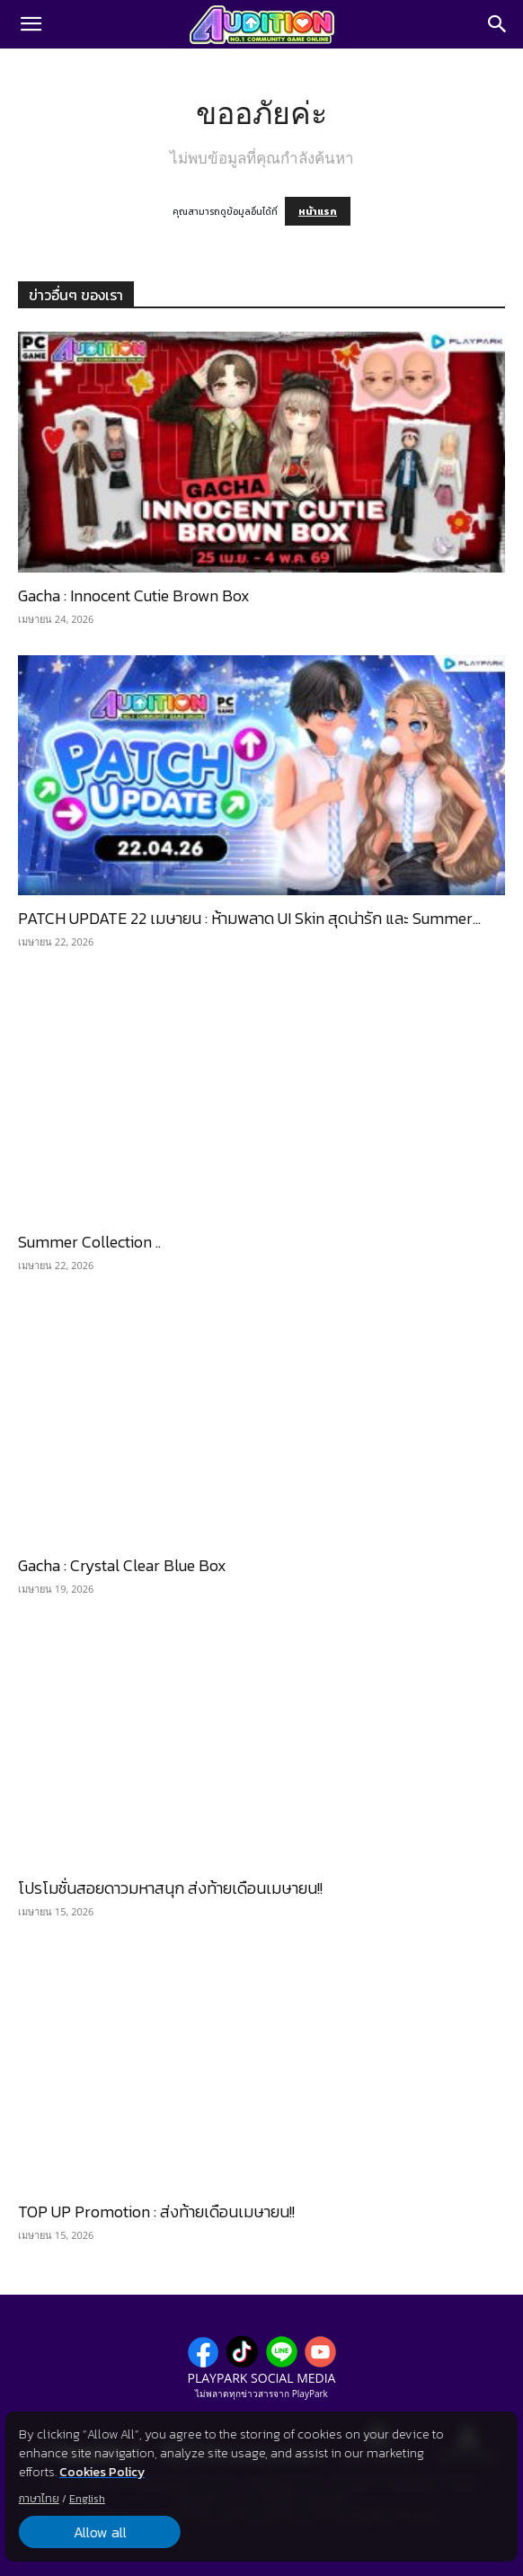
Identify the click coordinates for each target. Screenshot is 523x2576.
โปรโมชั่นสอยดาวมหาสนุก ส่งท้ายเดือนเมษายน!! (170, 1888)
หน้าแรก (317, 211)
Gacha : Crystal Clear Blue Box (122, 1565)
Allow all (99, 2532)
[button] (30, 24)
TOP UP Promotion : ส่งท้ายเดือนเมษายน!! (156, 2211)
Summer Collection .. (89, 1242)
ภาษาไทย (39, 2499)
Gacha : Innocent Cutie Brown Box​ (134, 595)
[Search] (498, 24)
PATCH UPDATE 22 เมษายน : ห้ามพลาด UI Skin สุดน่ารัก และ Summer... (249, 918)
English (87, 2499)
